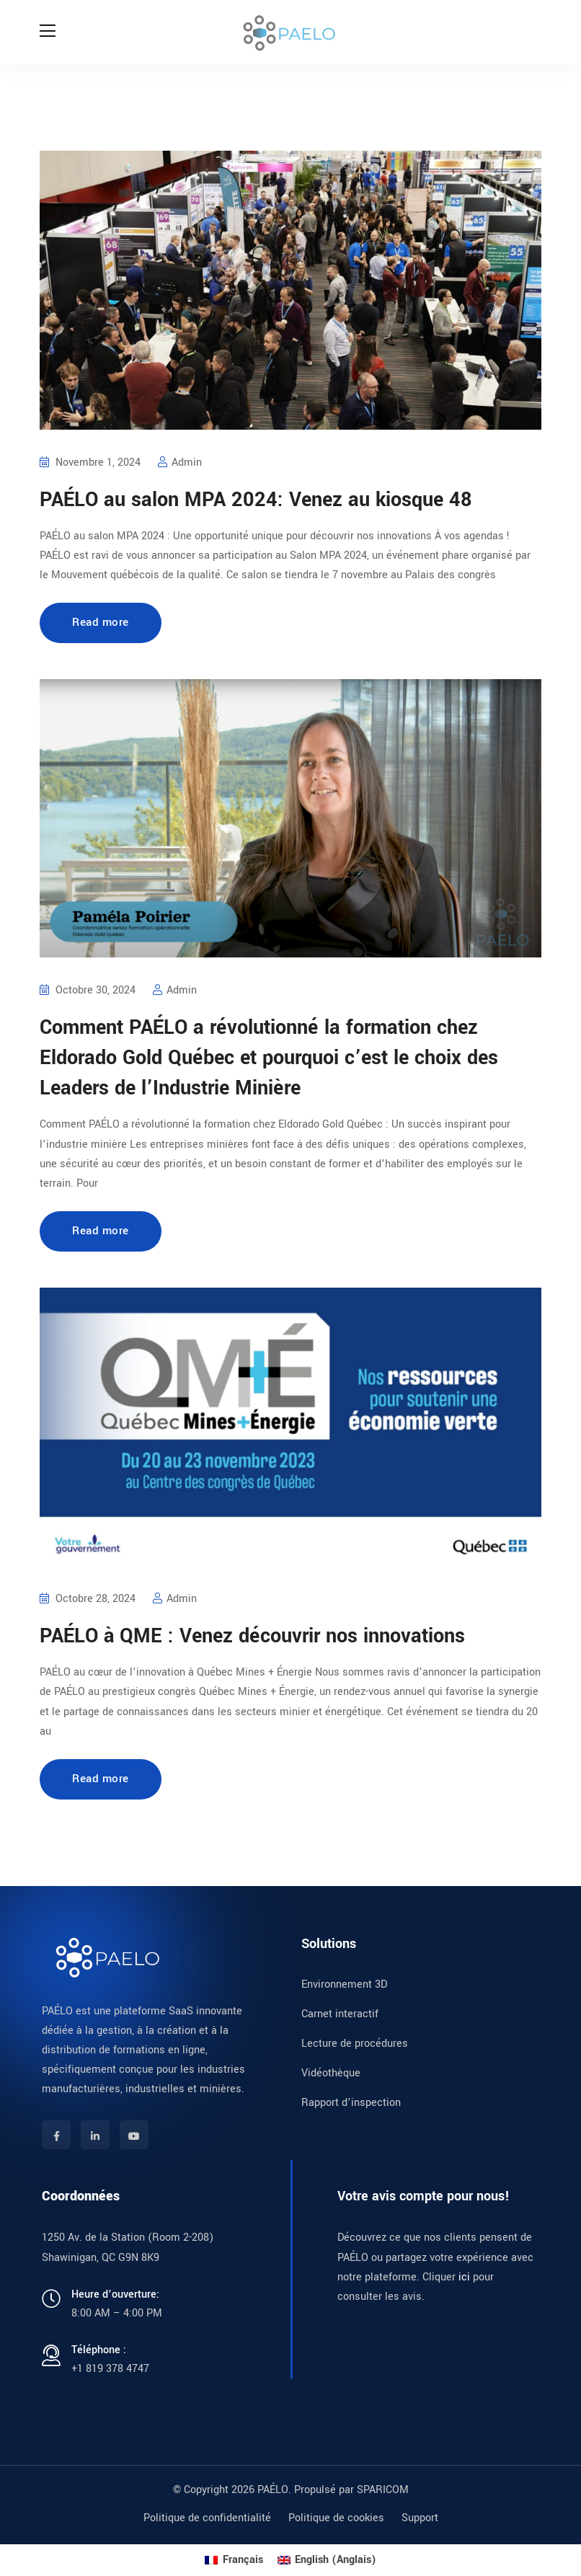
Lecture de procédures (354, 2043)
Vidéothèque (330, 2073)
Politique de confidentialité (207, 2518)
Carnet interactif (339, 2014)
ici (464, 2277)
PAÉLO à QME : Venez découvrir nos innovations (252, 1636)
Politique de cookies (336, 2518)
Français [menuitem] (243, 2559)
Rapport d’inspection (351, 2102)
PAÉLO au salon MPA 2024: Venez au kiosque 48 (256, 500)
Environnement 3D (344, 1984)
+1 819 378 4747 (110, 2368)
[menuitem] (234, 2560)
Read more (100, 622)
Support (420, 2518)
